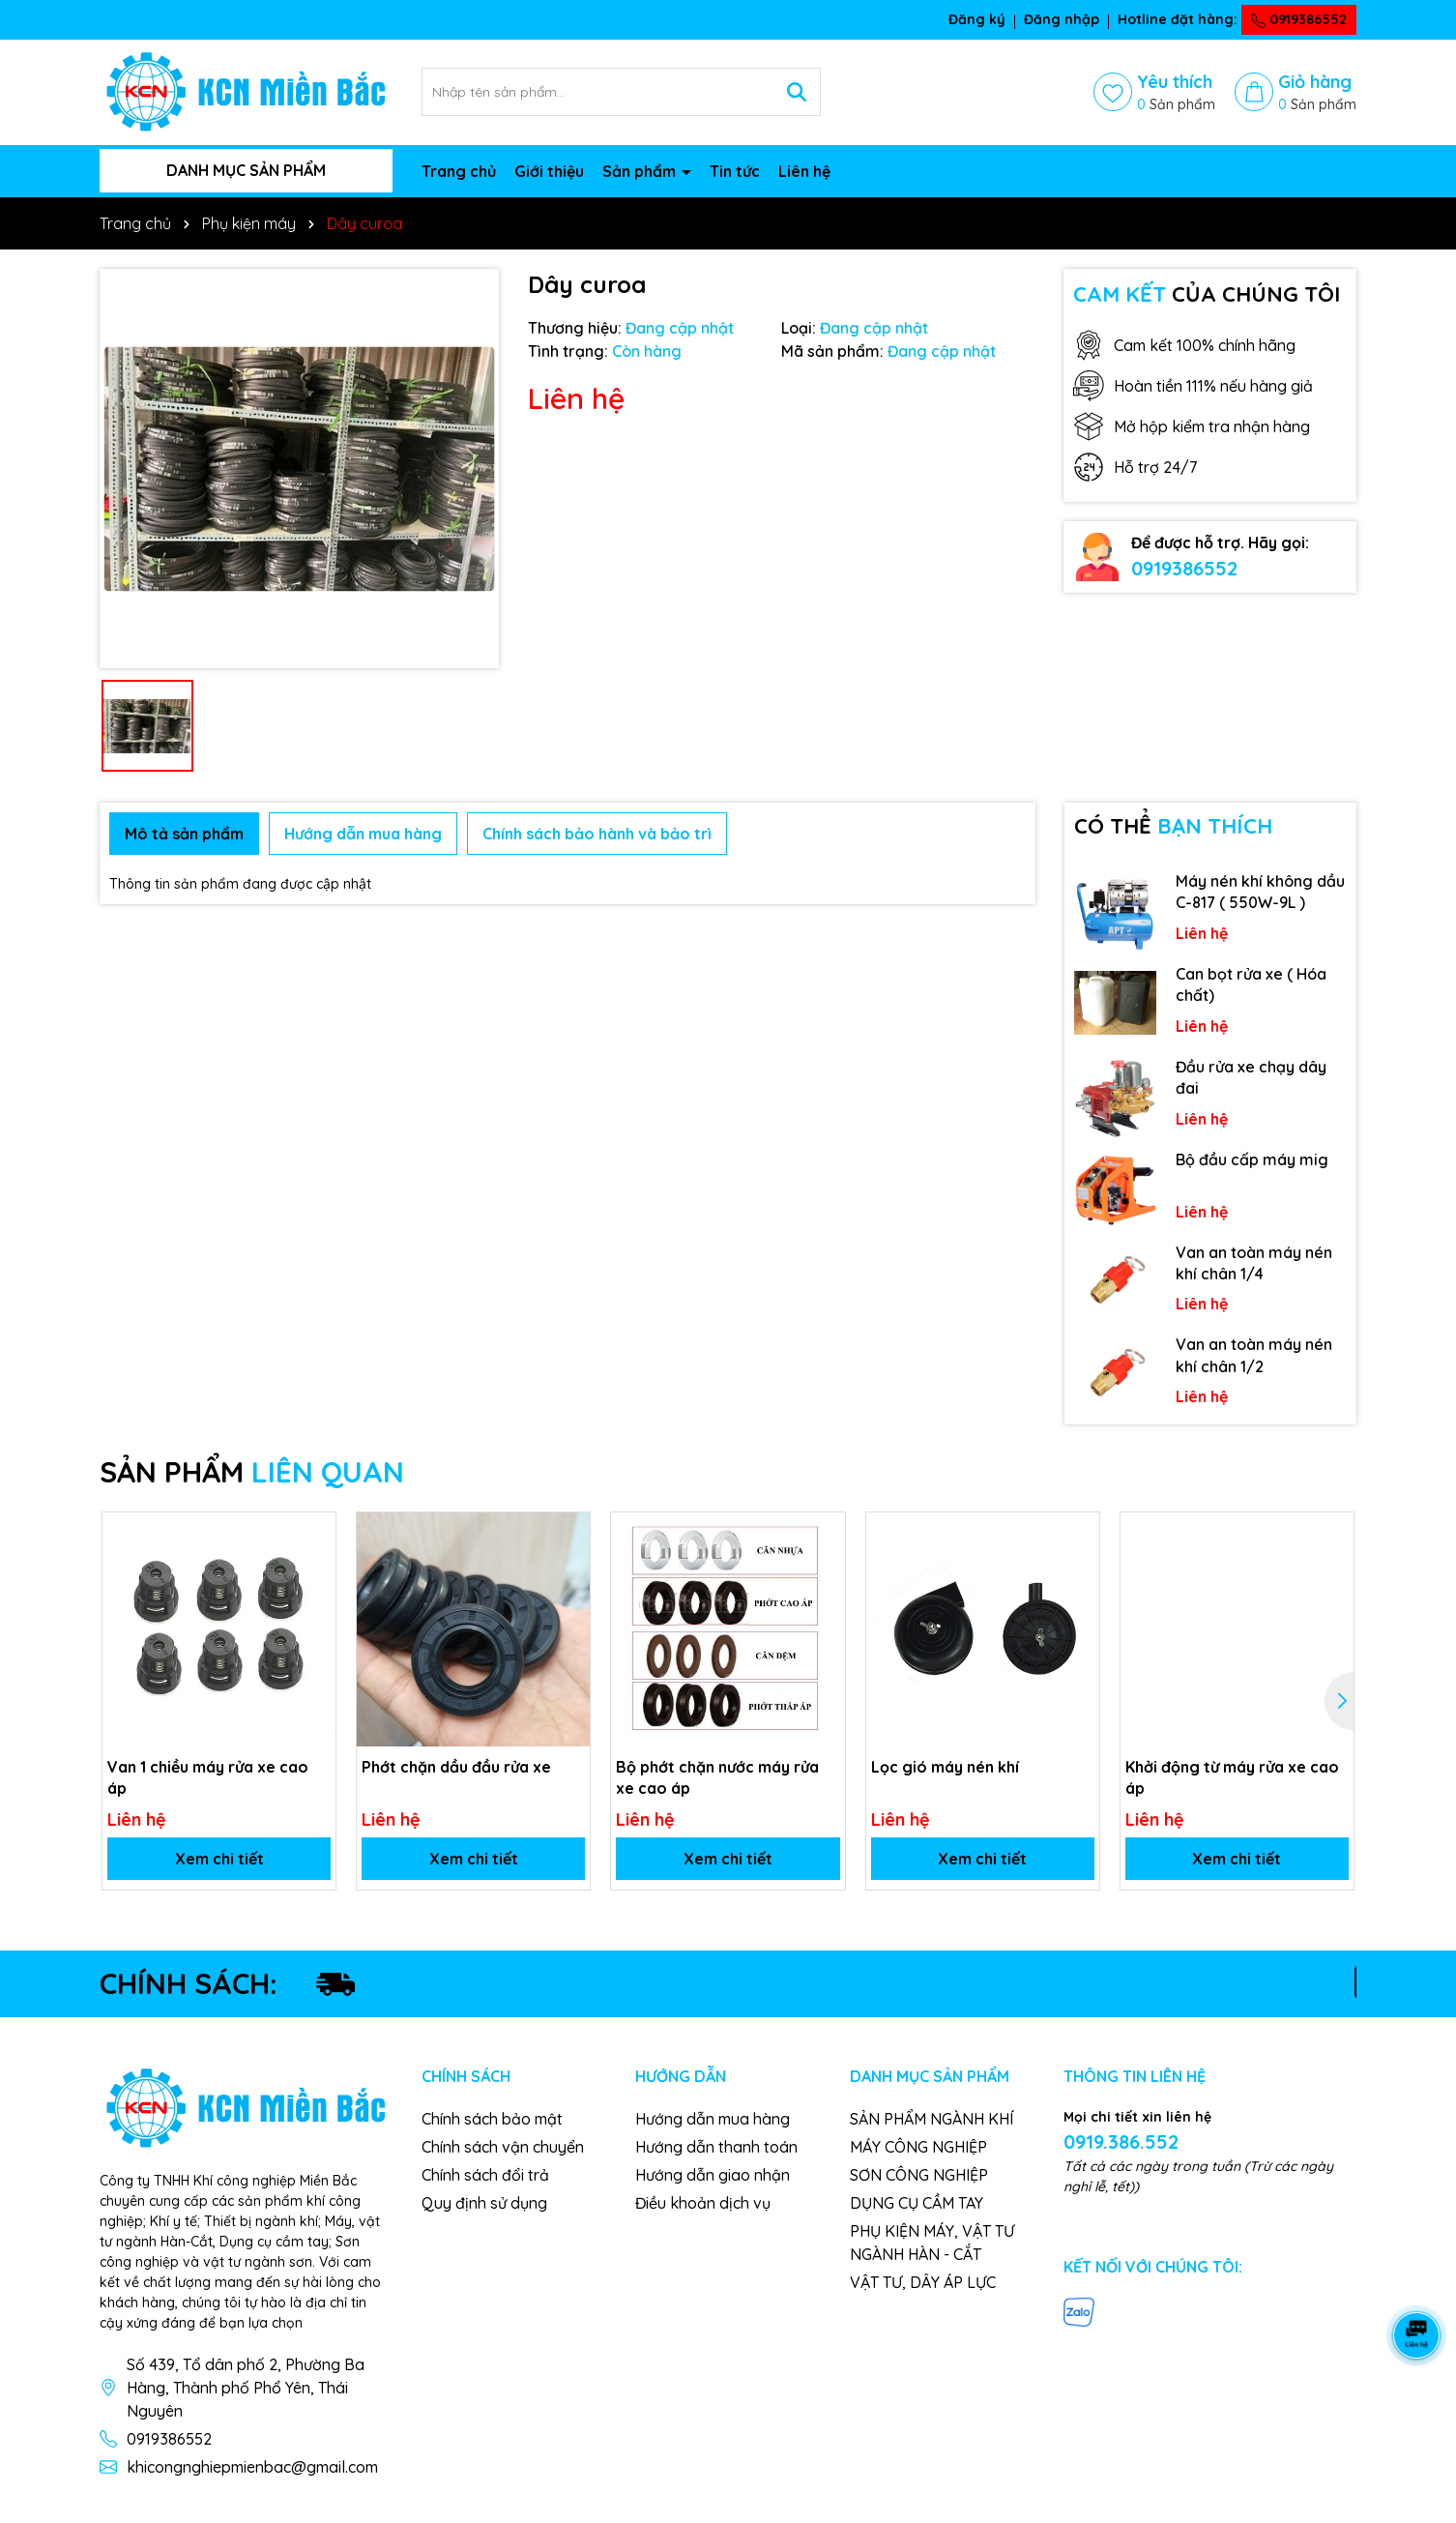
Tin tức (735, 171)
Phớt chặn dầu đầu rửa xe (456, 1766)
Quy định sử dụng (484, 2203)
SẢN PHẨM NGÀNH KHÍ (931, 2118)
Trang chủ (459, 171)
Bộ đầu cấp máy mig (1252, 1159)
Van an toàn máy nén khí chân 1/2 (1254, 1355)
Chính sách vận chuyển (503, 2146)
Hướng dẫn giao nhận (712, 2175)
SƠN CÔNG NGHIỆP (919, 2175)
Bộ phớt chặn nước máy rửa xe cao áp (717, 1777)
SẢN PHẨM (252, 1471)
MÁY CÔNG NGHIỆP (918, 2146)
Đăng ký (976, 19)
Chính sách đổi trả (485, 2175)
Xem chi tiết (219, 1858)
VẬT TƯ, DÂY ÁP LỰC (923, 2282)
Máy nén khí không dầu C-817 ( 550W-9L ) (1260, 891)
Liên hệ (804, 171)
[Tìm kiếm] (796, 92)
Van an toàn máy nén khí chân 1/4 (1254, 1263)
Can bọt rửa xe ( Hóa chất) (1251, 984)
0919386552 (1299, 19)
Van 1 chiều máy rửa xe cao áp (207, 1777)
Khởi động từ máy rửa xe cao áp (1232, 1777)
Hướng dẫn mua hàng (712, 2118)
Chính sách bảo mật (492, 2118)
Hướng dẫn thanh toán (716, 2146)
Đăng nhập (1061, 19)
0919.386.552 (1121, 2141)
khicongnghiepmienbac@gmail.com (252, 2467)
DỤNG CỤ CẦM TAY (916, 2203)
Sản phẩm (641, 171)
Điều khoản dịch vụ (703, 2203)
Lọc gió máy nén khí (945, 1766)
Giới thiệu (549, 171)
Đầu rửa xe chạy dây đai (1251, 1077)
